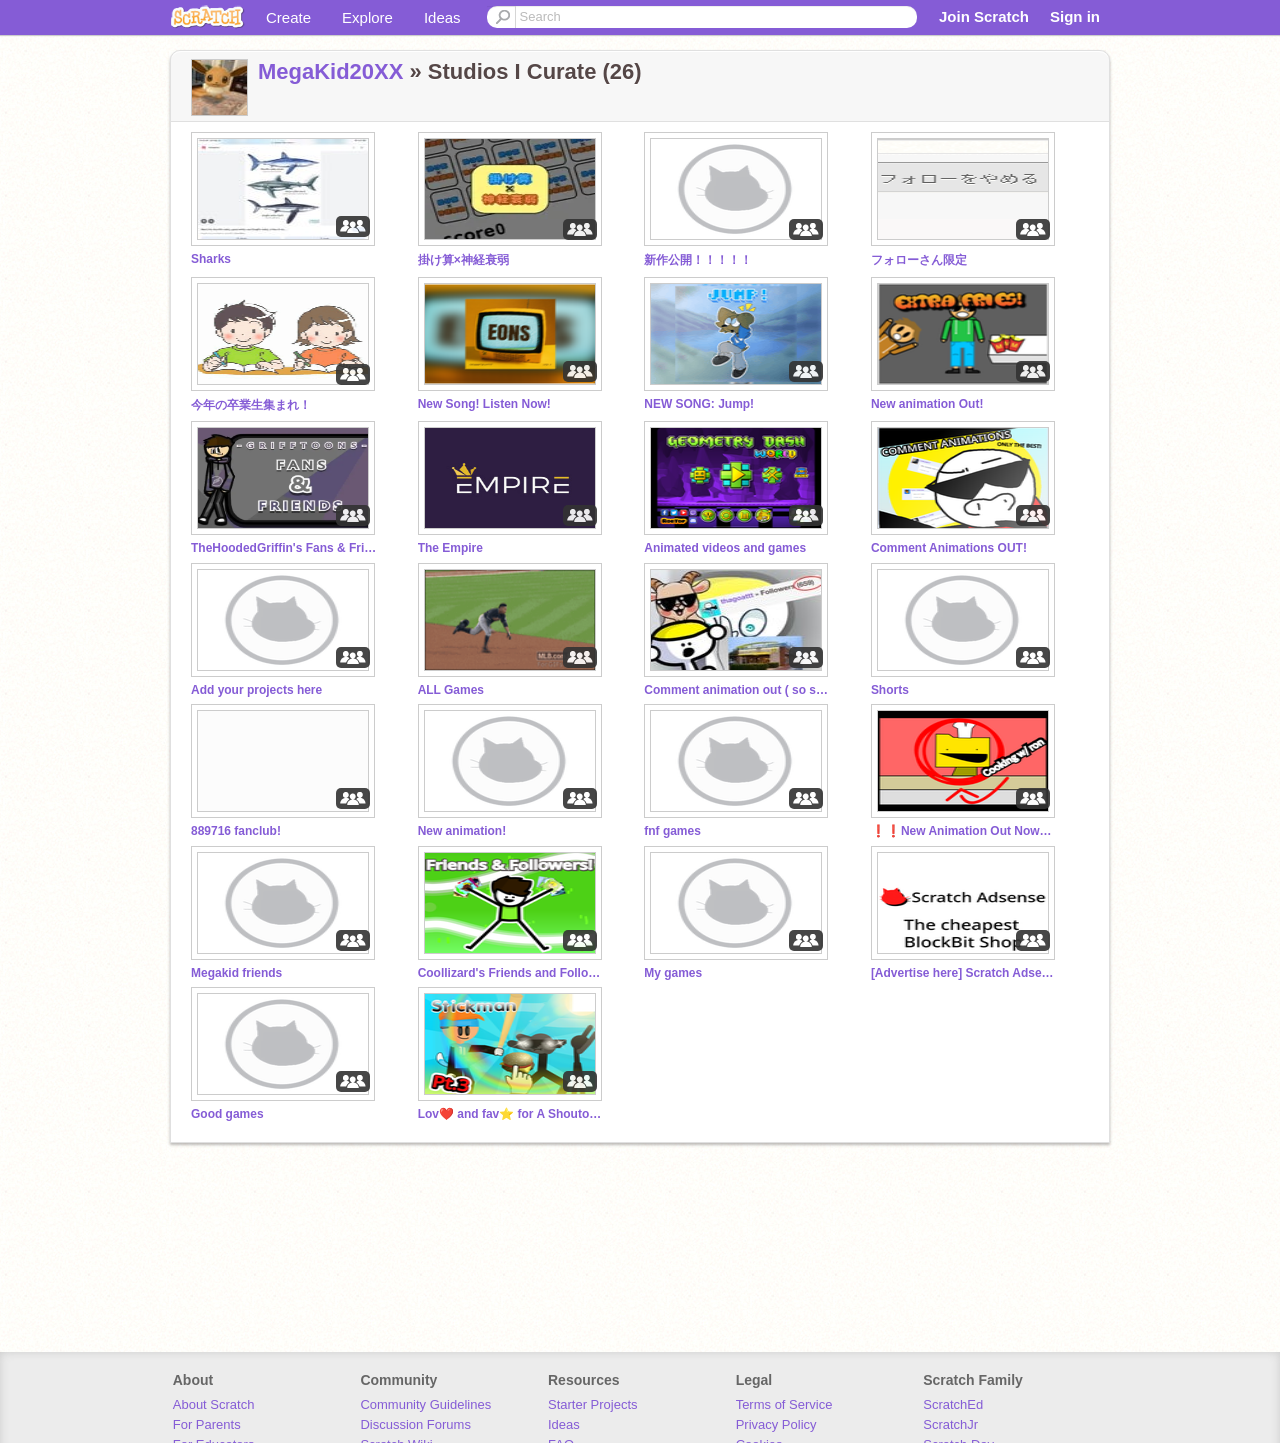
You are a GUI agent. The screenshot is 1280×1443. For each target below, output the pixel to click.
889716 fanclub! (236, 831)
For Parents (207, 1424)
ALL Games (451, 690)
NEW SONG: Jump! (699, 404)
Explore (367, 17)
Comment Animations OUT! (949, 548)
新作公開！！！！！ (698, 260)
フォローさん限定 (919, 260)
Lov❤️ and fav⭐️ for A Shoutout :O (513, 1114)
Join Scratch (984, 16)
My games (673, 973)
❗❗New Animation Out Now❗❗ (966, 831)
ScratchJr (950, 1424)
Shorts (890, 690)
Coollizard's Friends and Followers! (513, 973)
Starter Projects (593, 1404)
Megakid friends (236, 973)
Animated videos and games (725, 548)
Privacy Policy (776, 1424)
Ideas (442, 17)
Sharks (211, 259)
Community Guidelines (425, 1404)
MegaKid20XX (330, 71)
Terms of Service (784, 1404)
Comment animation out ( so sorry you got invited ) (739, 690)
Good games (227, 1114)
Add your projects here (256, 690)
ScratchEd (953, 1404)
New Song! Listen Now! (484, 404)
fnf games (672, 831)
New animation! (462, 831)
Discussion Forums (415, 1424)
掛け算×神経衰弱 (463, 260)
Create (288, 17)
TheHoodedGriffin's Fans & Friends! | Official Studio (286, 548)
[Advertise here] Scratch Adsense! (966, 973)
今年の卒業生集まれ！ (251, 405)
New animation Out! (927, 404)
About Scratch (214, 1404)
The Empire (450, 548)
